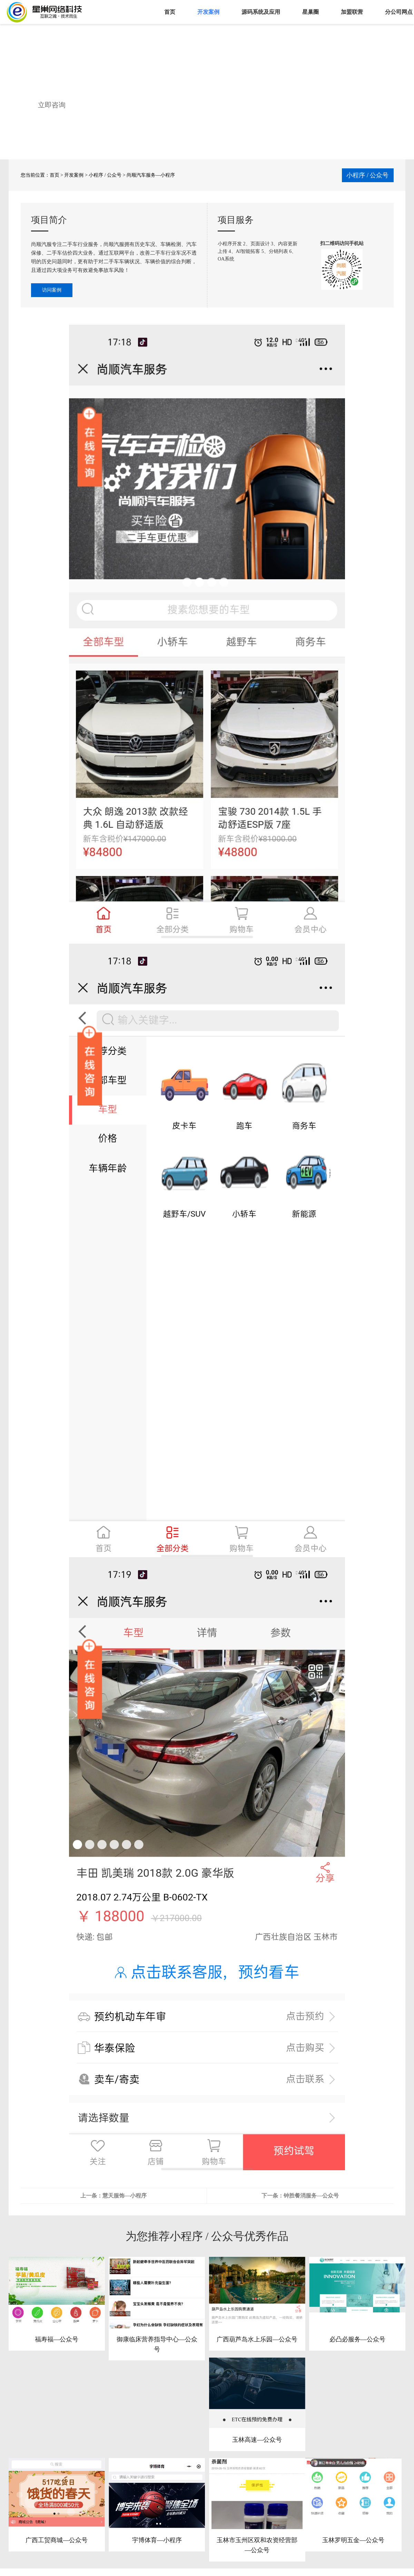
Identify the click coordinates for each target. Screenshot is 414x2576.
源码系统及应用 (260, 12)
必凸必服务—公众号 (357, 2339)
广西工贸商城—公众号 (57, 2540)
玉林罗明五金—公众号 (353, 2540)
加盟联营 (352, 12)
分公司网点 (399, 12)
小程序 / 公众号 (105, 175)
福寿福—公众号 (56, 2339)
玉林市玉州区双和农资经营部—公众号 (257, 2545)
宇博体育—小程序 (157, 2540)
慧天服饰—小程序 (124, 2196)
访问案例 (51, 290)
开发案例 (208, 12)
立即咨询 (52, 105)
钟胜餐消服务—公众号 (311, 2196)
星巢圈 (310, 12)
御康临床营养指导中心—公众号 (157, 2344)
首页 (169, 12)
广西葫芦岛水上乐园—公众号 (257, 2339)
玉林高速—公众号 (257, 2439)
